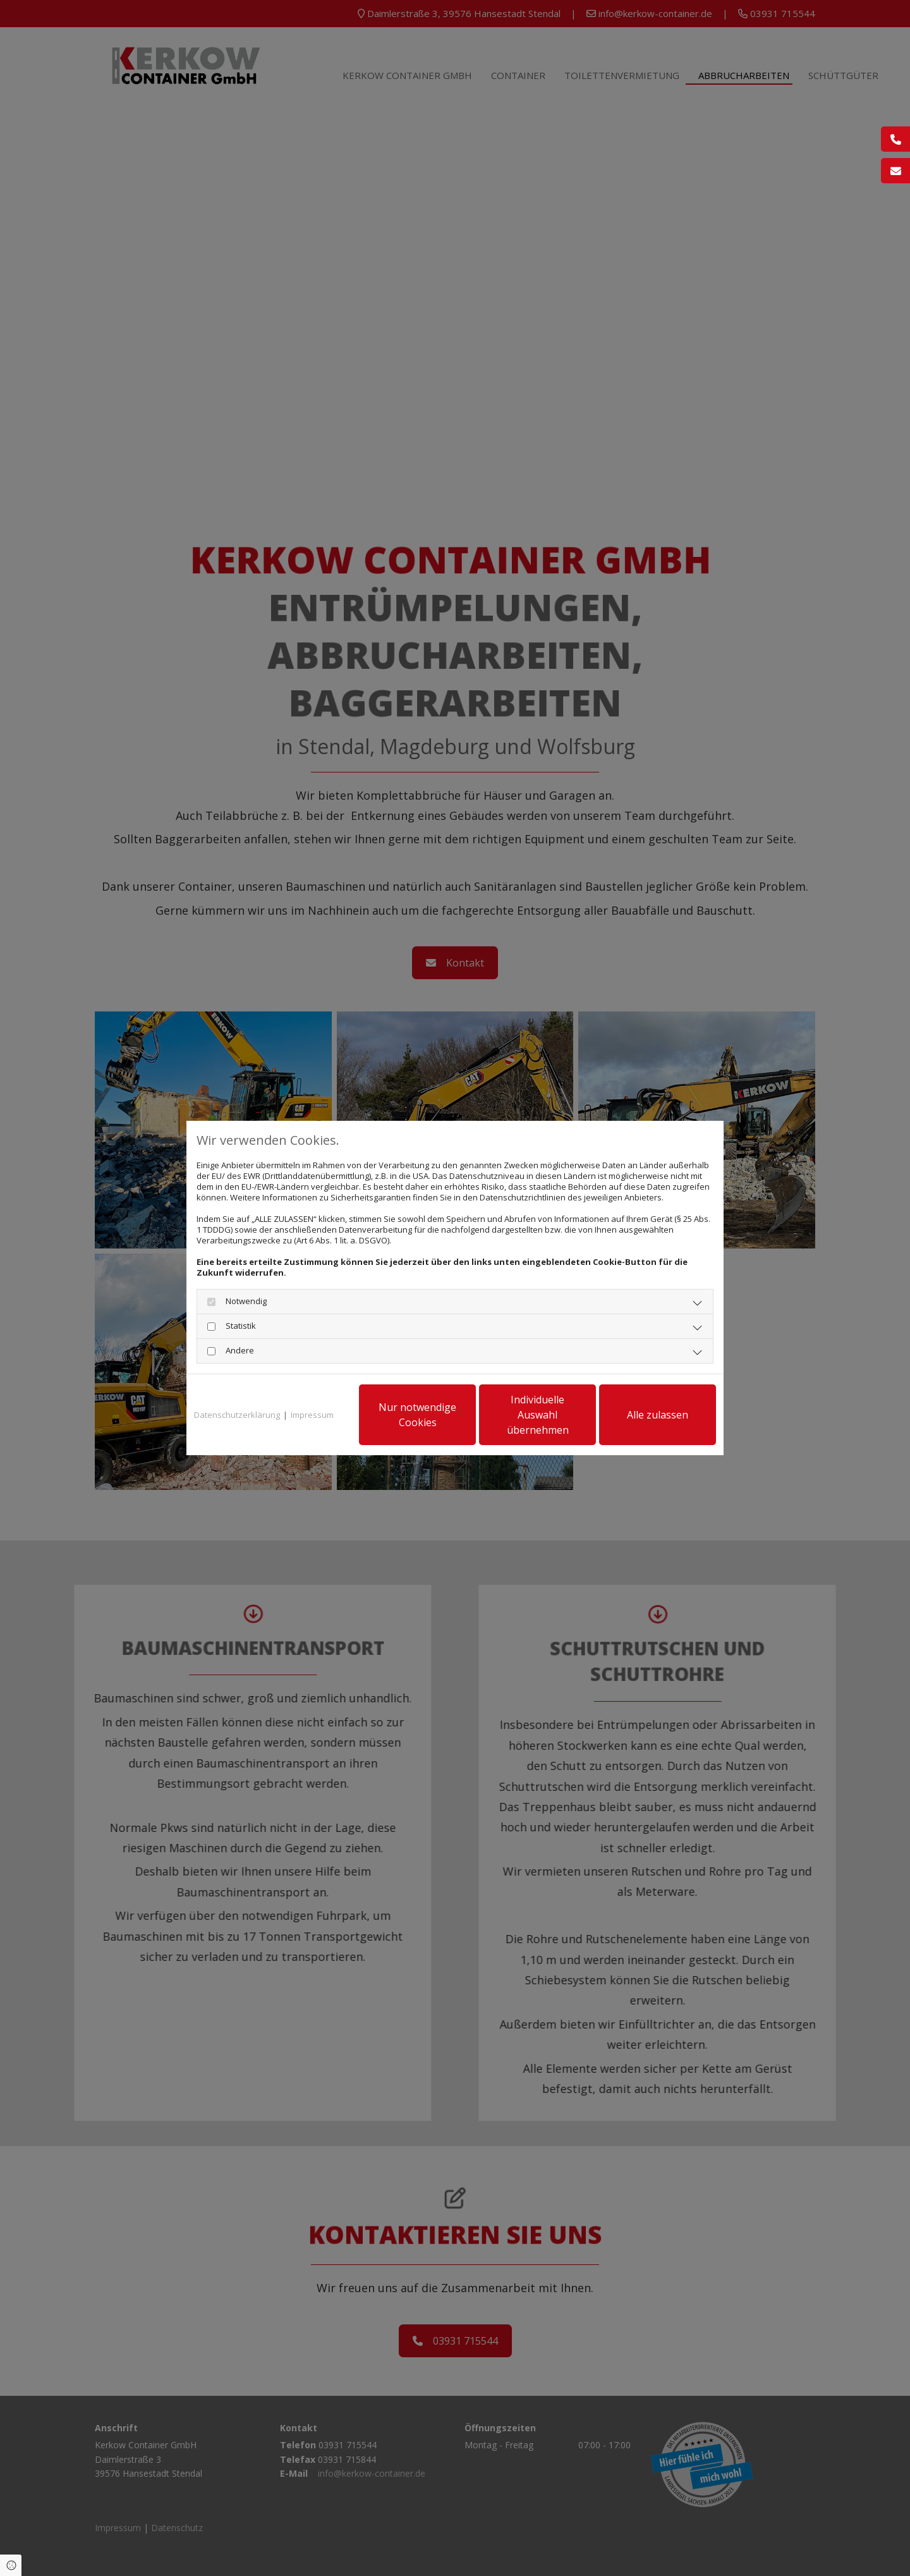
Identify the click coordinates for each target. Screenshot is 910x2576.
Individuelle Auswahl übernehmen (538, 1415)
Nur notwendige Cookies (417, 1414)
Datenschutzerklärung (237, 1415)
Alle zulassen (657, 1415)
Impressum (312, 1415)
